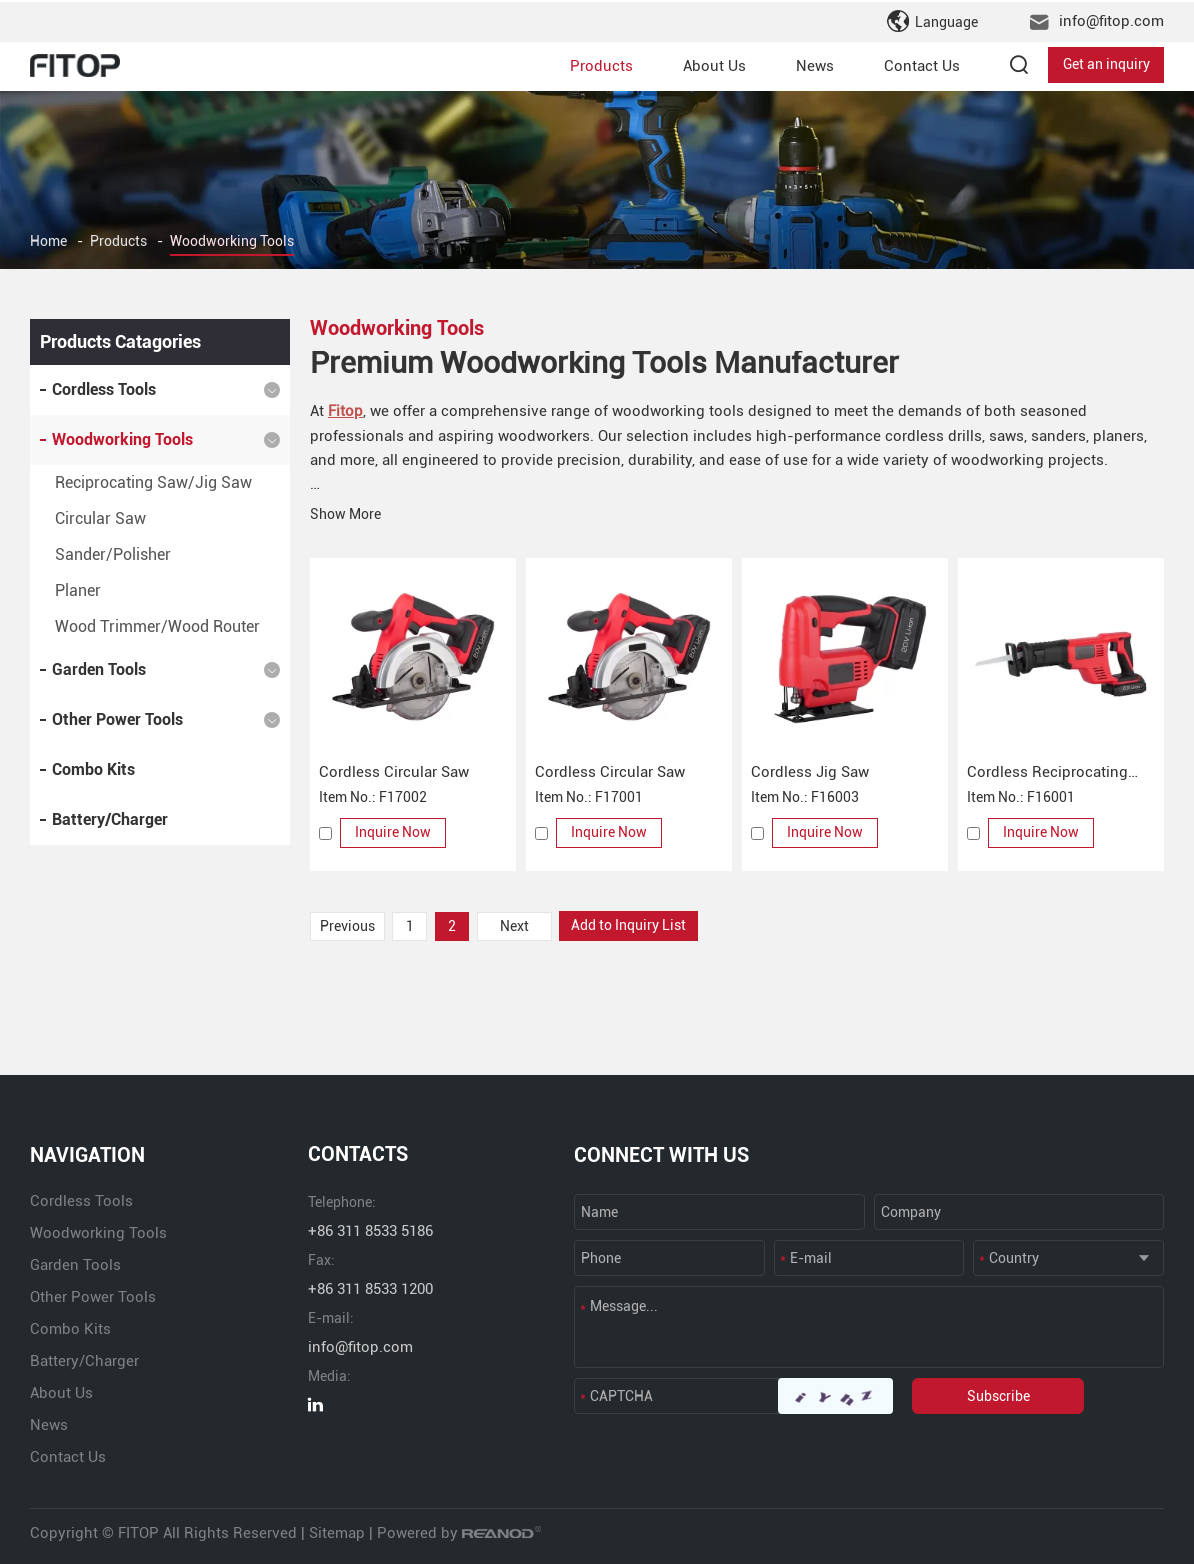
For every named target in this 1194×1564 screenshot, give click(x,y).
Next (518, 925)
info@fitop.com (1111, 20)
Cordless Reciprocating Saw (1047, 773)
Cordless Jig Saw (810, 771)
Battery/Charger (110, 819)
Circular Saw (100, 518)
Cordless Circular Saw (394, 771)
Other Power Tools (117, 719)
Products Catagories (120, 341)
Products (601, 64)
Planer (78, 590)
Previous (347, 925)
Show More (345, 513)
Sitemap (337, 1532)
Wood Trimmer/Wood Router (157, 626)
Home (48, 242)
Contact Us (922, 64)
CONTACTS (358, 1154)
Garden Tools (99, 669)
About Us (714, 64)
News (815, 64)
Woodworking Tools (232, 242)
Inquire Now (394, 832)
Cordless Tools (104, 389)
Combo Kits (93, 769)
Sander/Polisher (113, 554)
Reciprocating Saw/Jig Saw (153, 482)
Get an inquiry (1106, 64)
